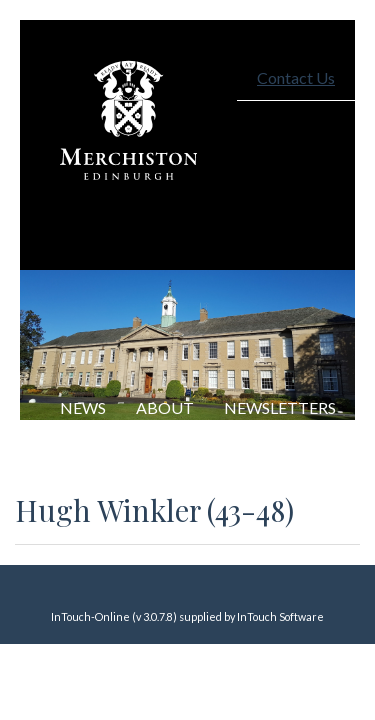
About (165, 407)
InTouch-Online (90, 616)
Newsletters (280, 407)
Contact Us (296, 77)
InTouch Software (280, 616)
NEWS (83, 407)
